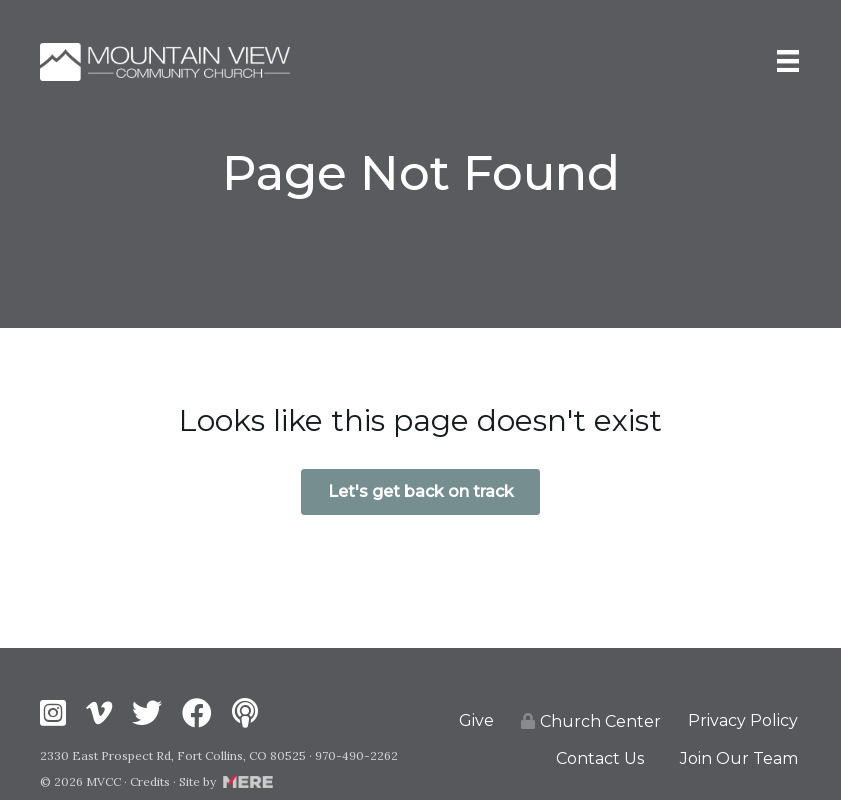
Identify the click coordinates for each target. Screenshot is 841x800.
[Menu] (788, 61)
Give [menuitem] (476, 720)
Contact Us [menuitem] (600, 758)
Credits (150, 781)
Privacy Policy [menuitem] (743, 720)
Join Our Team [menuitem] (739, 758)
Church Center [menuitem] (591, 721)
